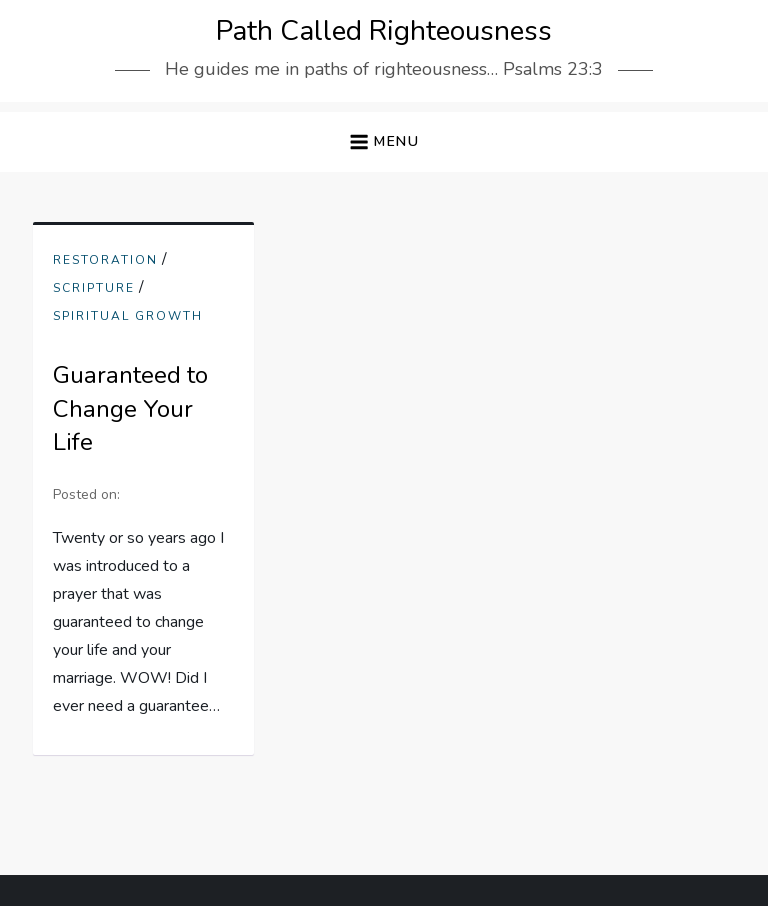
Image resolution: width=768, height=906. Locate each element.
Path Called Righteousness (384, 31)
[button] (384, 142)
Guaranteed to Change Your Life (130, 408)
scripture (94, 288)
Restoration (105, 260)
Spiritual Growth (128, 316)
